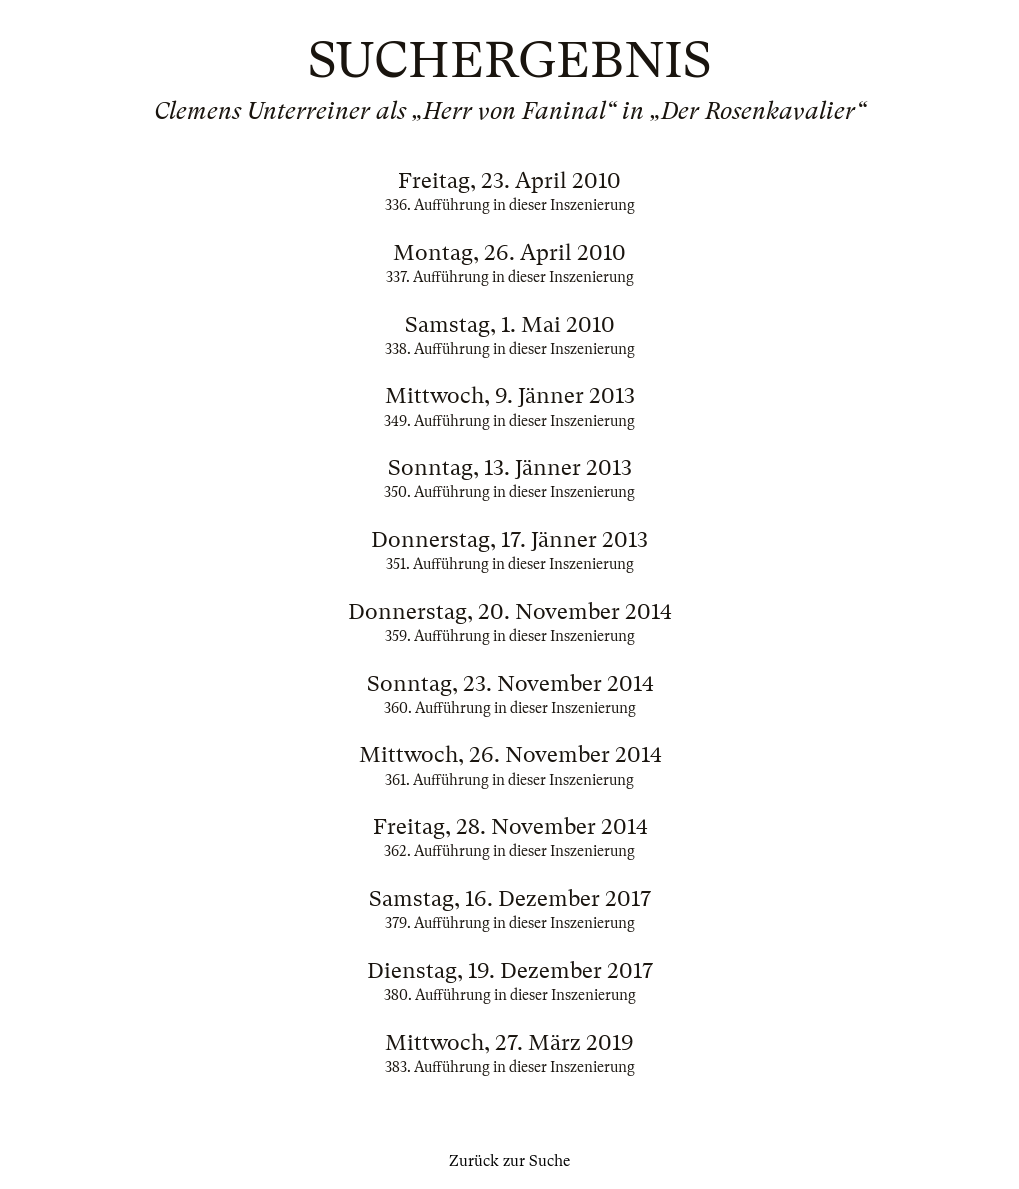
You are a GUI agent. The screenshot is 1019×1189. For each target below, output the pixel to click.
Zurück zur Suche (509, 1161)
